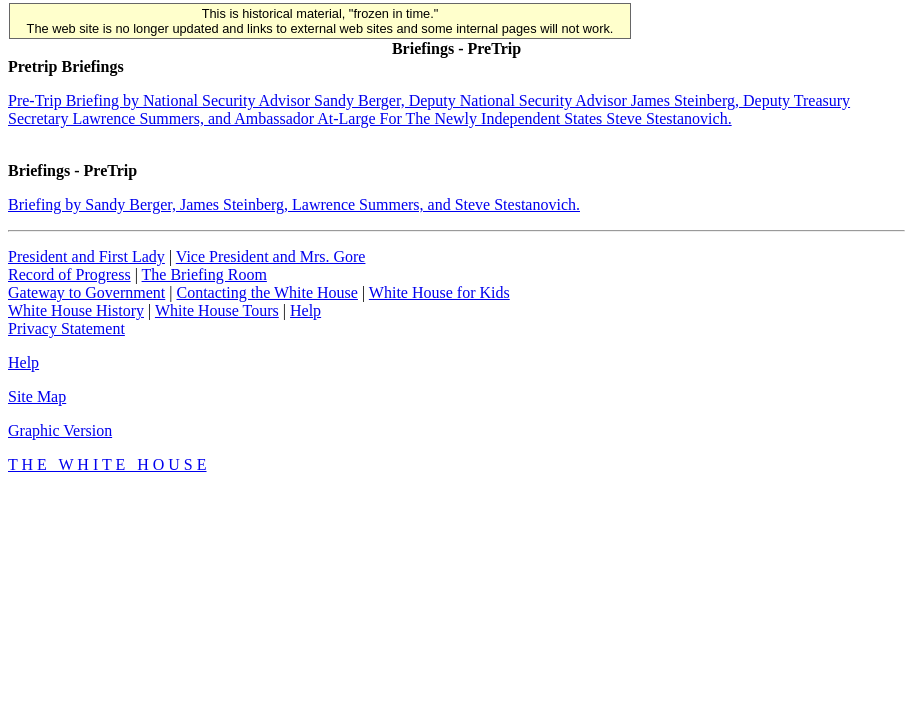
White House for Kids (439, 292)
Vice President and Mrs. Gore (271, 256)
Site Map (37, 396)
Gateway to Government (86, 292)
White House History (76, 310)
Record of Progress (69, 274)
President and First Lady (86, 256)
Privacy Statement (66, 328)
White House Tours (217, 310)
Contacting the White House (266, 292)
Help (305, 310)
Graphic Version (60, 430)
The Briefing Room (204, 274)
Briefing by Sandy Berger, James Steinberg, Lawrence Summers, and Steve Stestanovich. (294, 204)
